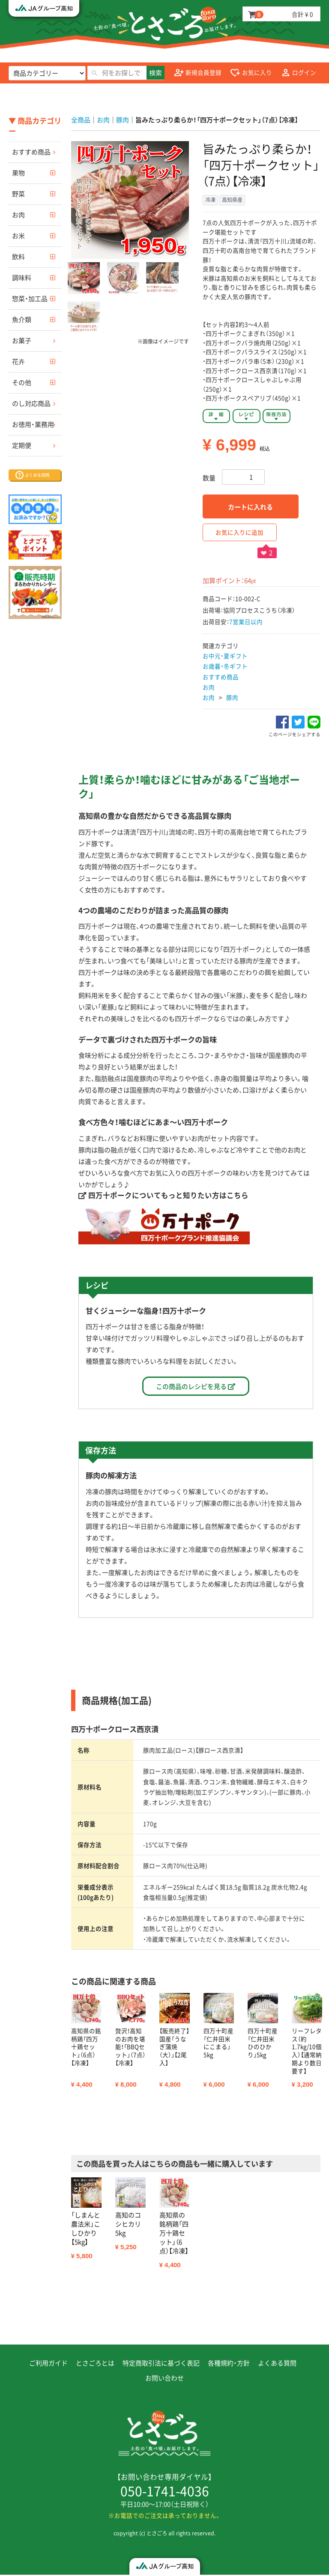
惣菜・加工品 (30, 298)
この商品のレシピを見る (195, 1387)
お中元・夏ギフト (225, 655)
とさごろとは (95, 2364)
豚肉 (232, 697)
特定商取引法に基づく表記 (161, 2364)
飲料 (18, 256)
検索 (155, 72)
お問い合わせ (164, 2379)
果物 (18, 173)
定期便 (21, 445)
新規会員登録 (198, 73)
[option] (130, 200)
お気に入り (251, 73)
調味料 (21, 277)
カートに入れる (250, 507)
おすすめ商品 (31, 152)
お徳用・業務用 (33, 424)
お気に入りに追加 (239, 532)
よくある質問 (277, 2364)
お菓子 (21, 340)
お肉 (18, 214)
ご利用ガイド (48, 2364)
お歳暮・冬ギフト (225, 666)
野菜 (18, 193)
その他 (21, 382)
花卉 (18, 361)
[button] (84, 278)
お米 (18, 235)
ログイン (299, 73)
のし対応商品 (31, 403)
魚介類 (21, 319)
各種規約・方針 (229, 2364)
